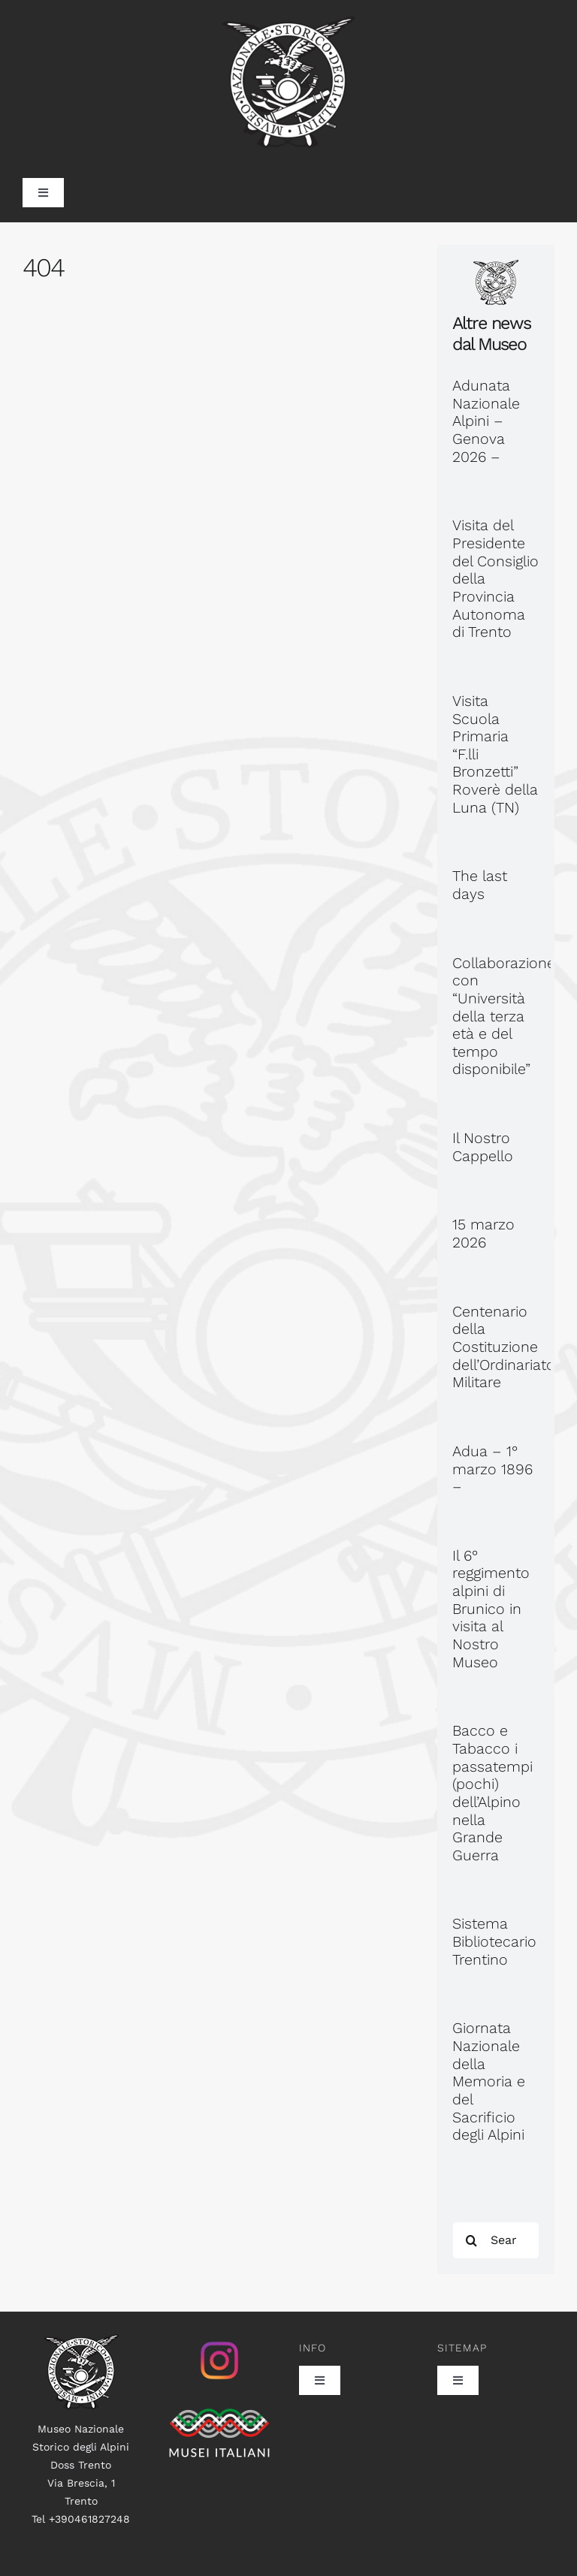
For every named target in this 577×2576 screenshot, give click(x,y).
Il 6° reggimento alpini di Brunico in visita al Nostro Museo (491, 1609)
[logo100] (81, 2342)
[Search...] (495, 2240)
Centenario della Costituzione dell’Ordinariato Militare (503, 1347)
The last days (479, 885)
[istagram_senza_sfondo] (219, 2342)
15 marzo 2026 (483, 1233)
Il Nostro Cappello (482, 1147)
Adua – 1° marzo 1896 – (492, 1469)
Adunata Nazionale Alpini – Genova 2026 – (486, 421)
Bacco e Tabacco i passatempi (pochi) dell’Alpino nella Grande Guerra (492, 1792)
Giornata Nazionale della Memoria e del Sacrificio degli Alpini (488, 2081)
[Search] (471, 2240)
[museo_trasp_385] (288, 24)
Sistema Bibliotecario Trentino (494, 1941)
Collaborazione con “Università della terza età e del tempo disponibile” (503, 1016)
